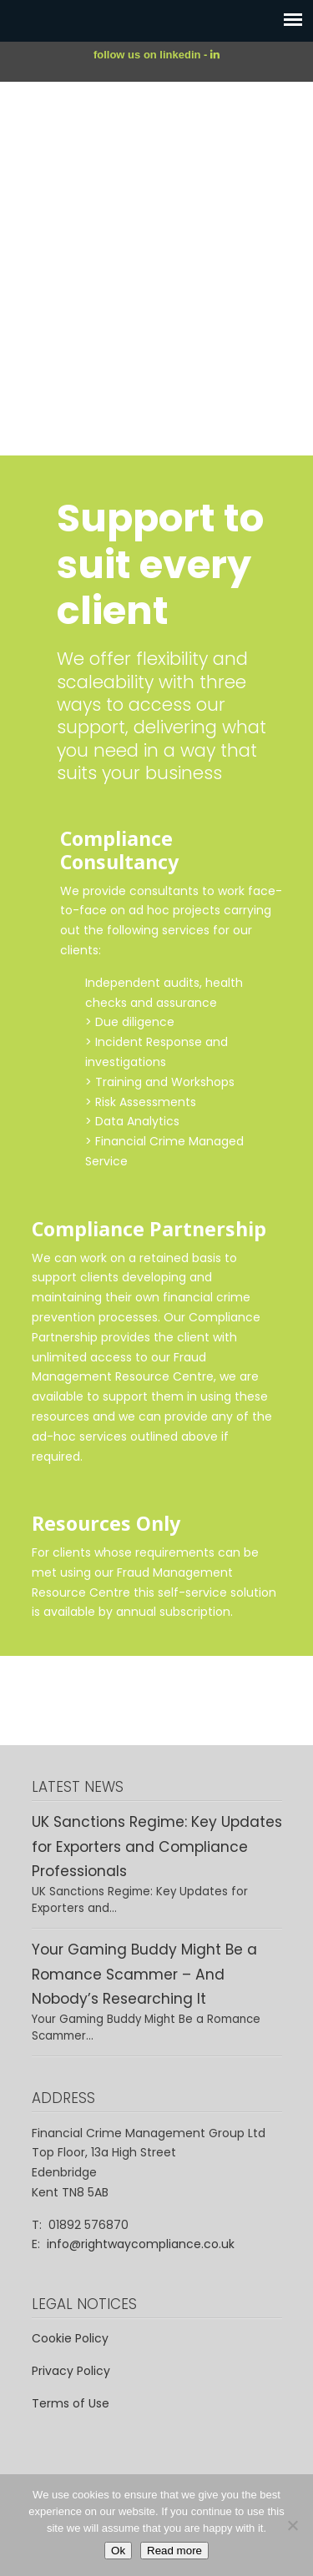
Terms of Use (70, 2403)
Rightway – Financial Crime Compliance (157, 149)
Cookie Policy (70, 2338)
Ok (118, 2550)
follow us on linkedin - (151, 54)
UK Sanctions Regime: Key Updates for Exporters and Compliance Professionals (157, 1846)
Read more (174, 2550)
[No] (292, 2525)
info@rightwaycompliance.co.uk (141, 2244)
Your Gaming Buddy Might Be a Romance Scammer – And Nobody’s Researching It (144, 1974)
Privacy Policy (71, 2370)
